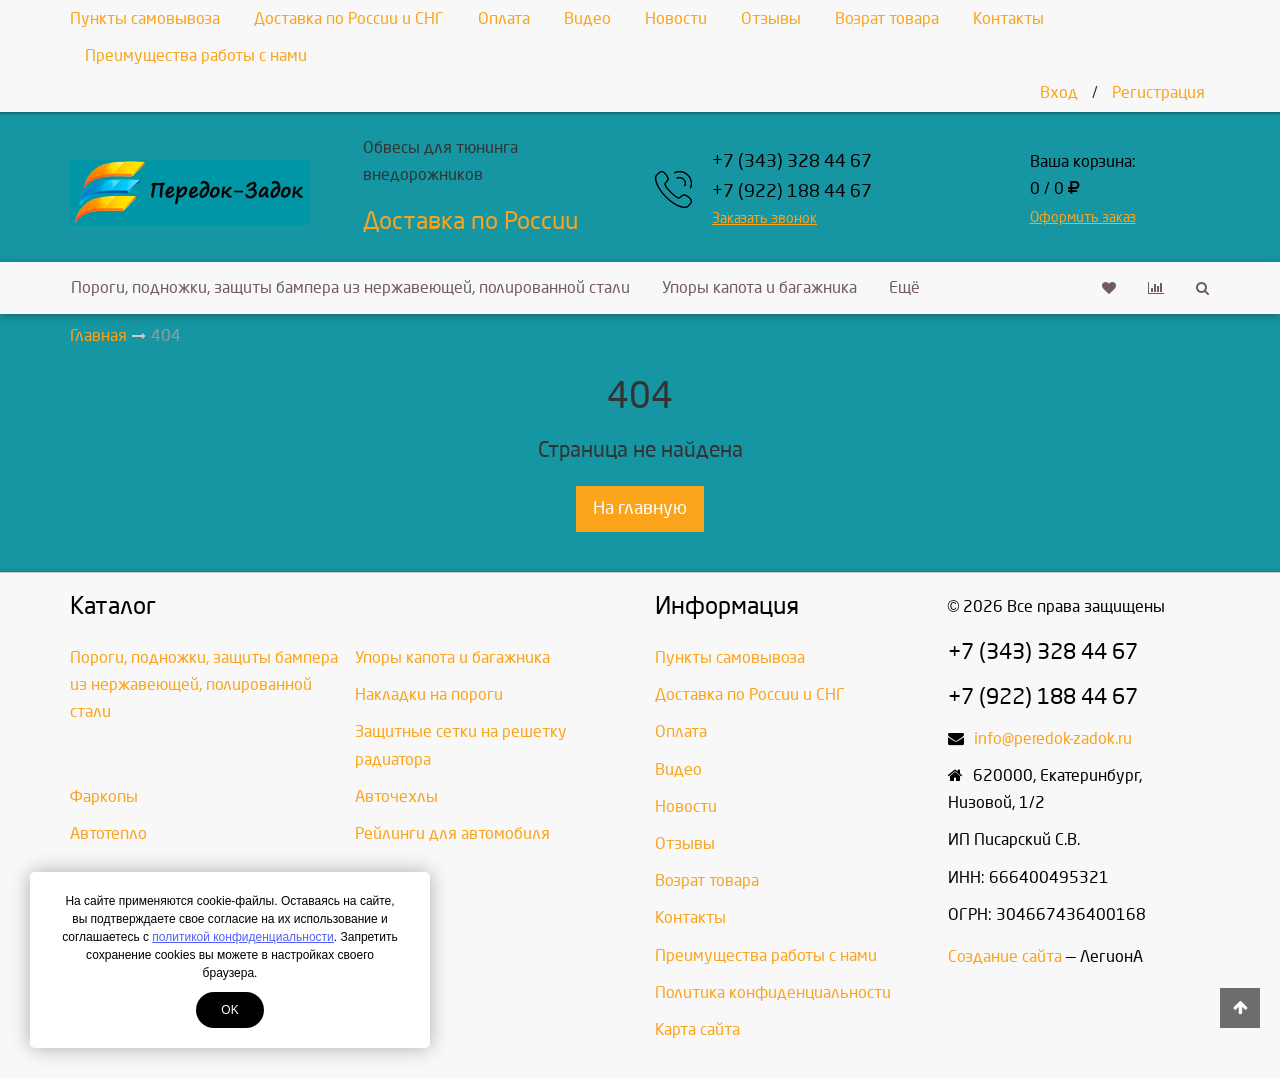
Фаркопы (104, 796)
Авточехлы (396, 796)
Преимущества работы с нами (196, 55)
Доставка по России (470, 221)
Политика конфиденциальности (773, 992)
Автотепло (108, 833)
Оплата (504, 18)
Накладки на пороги (429, 694)
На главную (640, 508)
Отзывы (771, 18)
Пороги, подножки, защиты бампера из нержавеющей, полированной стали (350, 287)
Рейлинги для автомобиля (452, 833)
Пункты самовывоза (145, 18)
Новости (676, 18)
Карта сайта (697, 1029)
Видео (587, 18)
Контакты (1008, 18)
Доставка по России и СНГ (349, 18)
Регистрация (1158, 92)
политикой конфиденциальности (242, 937)
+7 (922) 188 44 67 (792, 191)
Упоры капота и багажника (759, 287)
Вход (1059, 92)
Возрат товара (887, 18)
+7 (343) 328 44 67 (792, 161)
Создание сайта (1005, 956)
